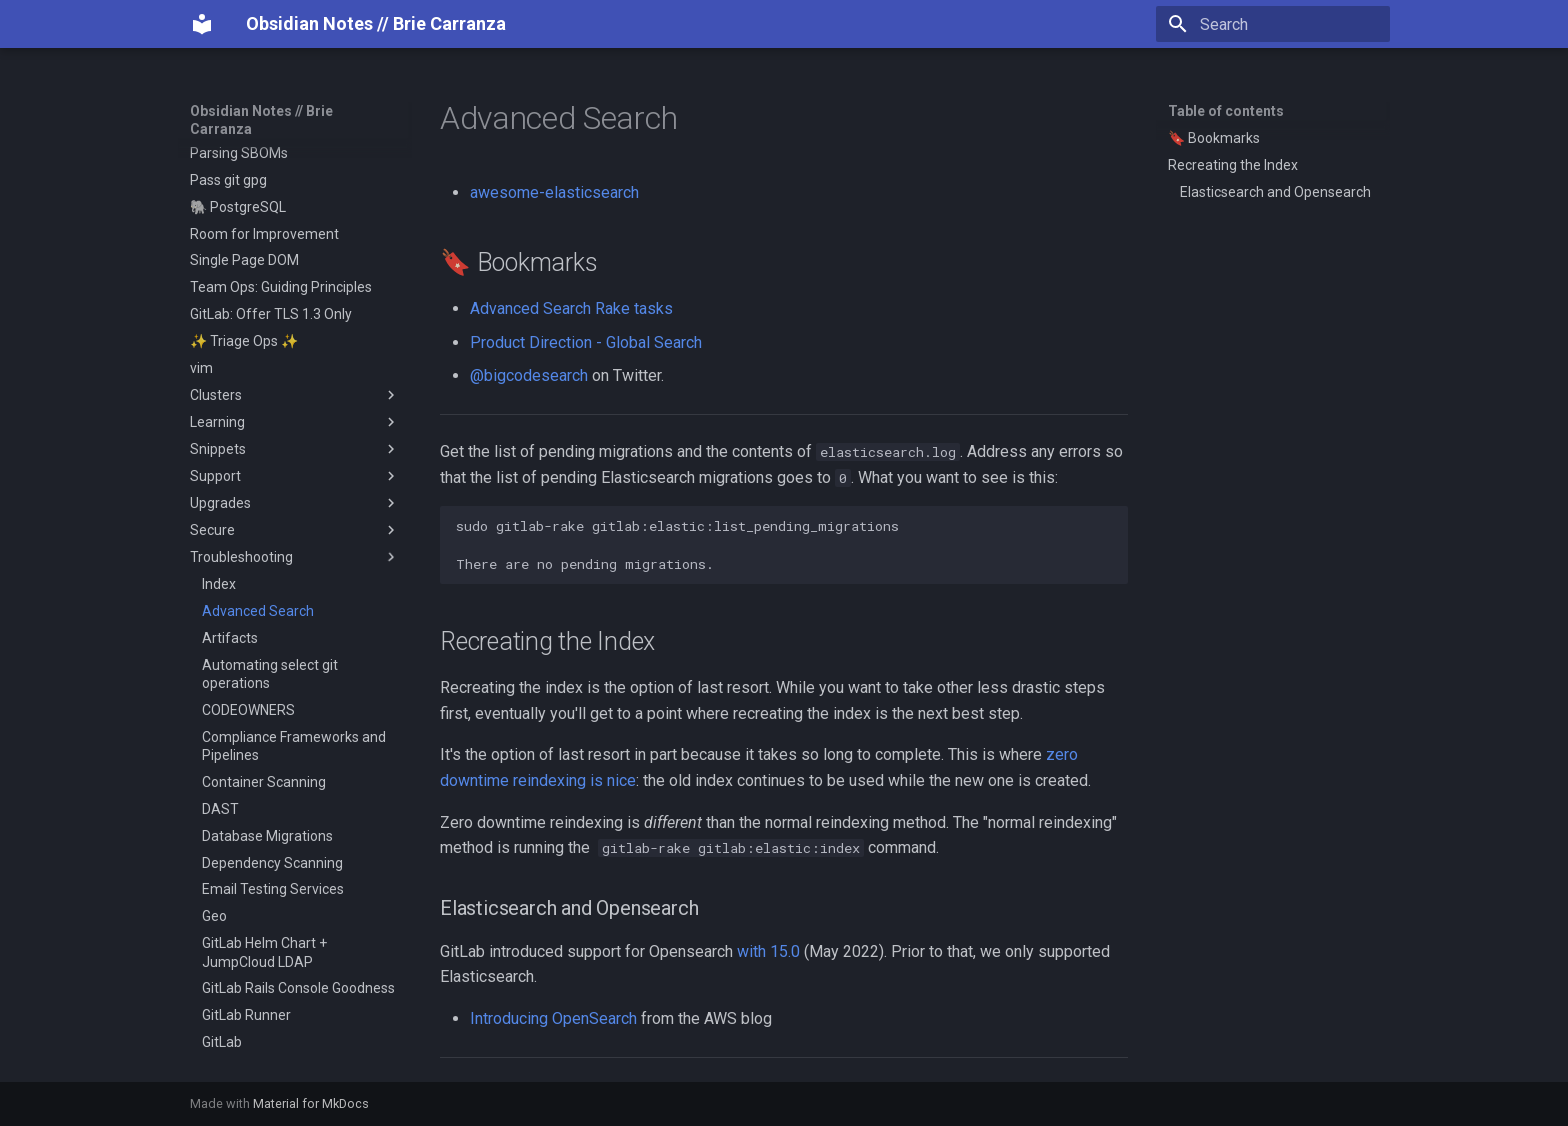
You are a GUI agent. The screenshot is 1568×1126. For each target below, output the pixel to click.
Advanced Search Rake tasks (571, 308)
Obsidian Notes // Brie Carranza (261, 120)
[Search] (1273, 24)
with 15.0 (768, 951)
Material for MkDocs (311, 1103)
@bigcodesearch (529, 375)
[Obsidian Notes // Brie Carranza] (202, 24)
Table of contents (1226, 111)
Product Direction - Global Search (586, 342)
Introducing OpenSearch (553, 1018)
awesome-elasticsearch (554, 192)
